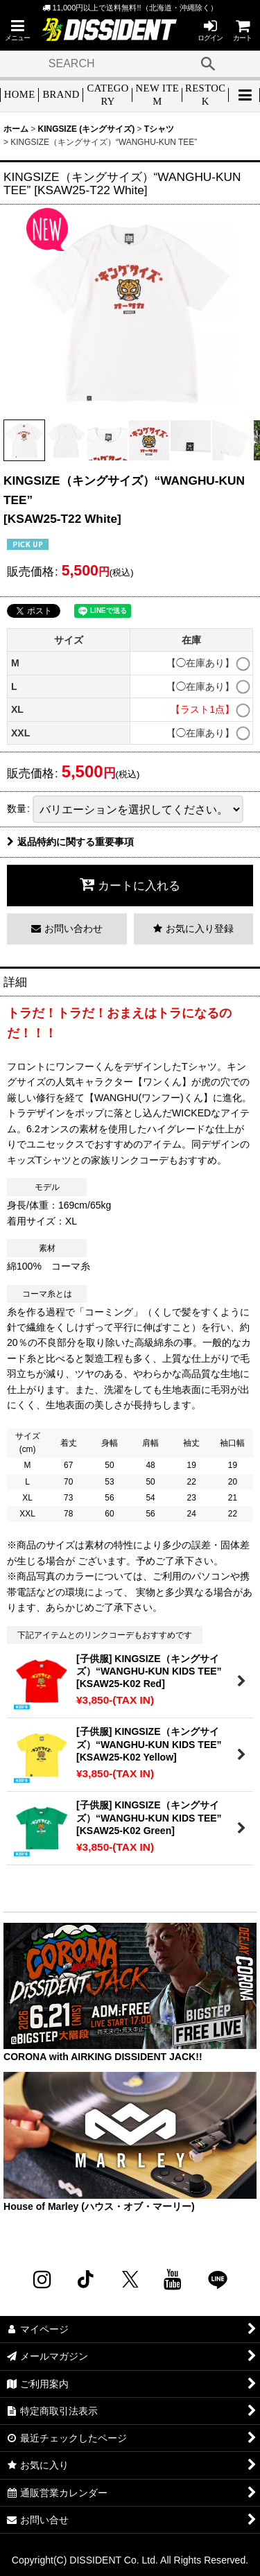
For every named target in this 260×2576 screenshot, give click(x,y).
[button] (17, 30)
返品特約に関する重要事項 (70, 841)
